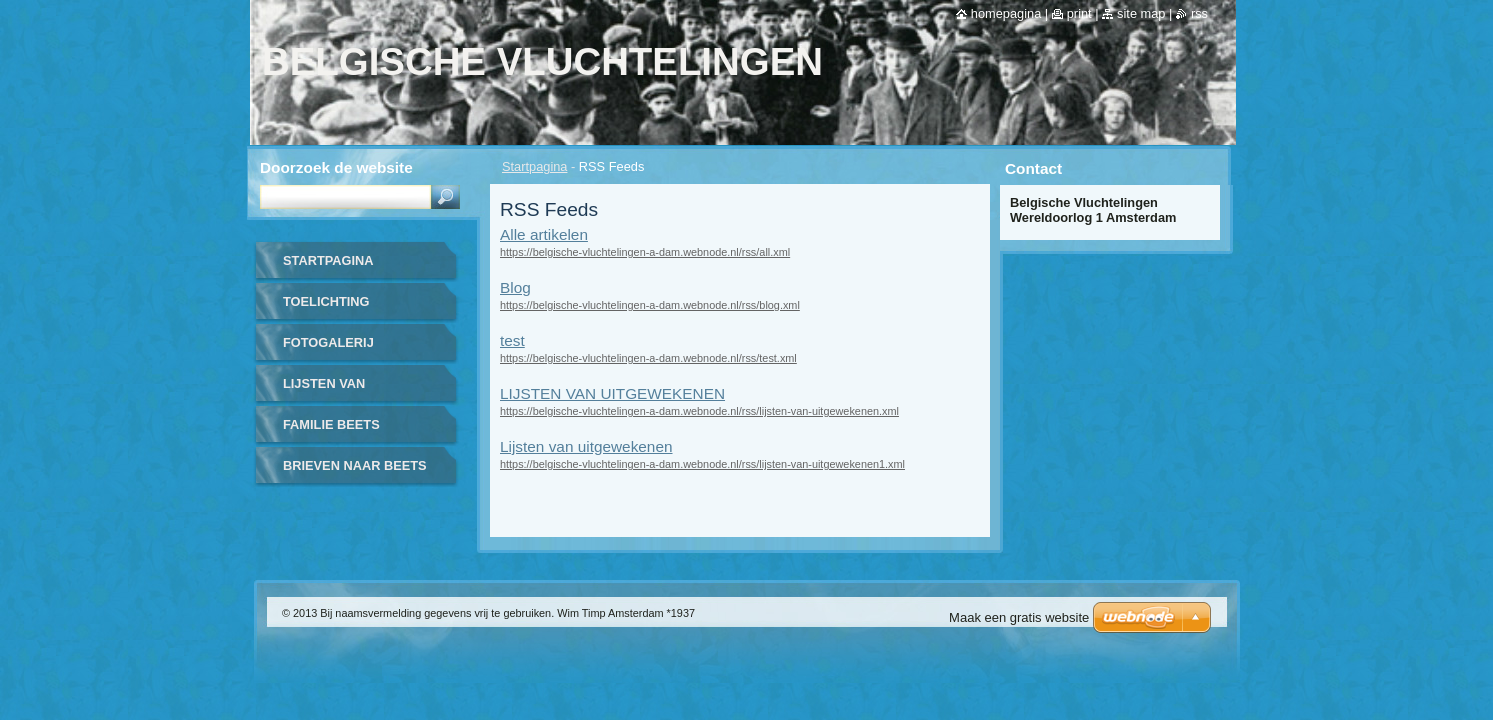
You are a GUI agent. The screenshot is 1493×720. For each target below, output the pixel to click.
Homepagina (1006, 13)
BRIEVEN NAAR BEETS (355, 465)
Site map (1141, 13)
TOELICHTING (326, 301)
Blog (515, 287)
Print (1079, 13)
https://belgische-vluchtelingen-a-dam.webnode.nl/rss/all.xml (645, 252)
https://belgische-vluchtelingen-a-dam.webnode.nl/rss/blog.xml (650, 305)
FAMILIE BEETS (331, 424)
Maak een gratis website (1019, 617)
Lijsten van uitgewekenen (586, 446)
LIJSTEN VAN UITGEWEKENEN (612, 393)
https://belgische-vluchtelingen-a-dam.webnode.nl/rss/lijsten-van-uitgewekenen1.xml (702, 464)
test (512, 340)
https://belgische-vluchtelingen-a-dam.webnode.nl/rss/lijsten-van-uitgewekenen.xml (699, 411)
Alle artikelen (544, 234)
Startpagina (534, 166)
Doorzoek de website (336, 167)
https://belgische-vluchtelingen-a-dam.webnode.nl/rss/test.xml (648, 358)
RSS (1199, 13)
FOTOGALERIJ (328, 342)
